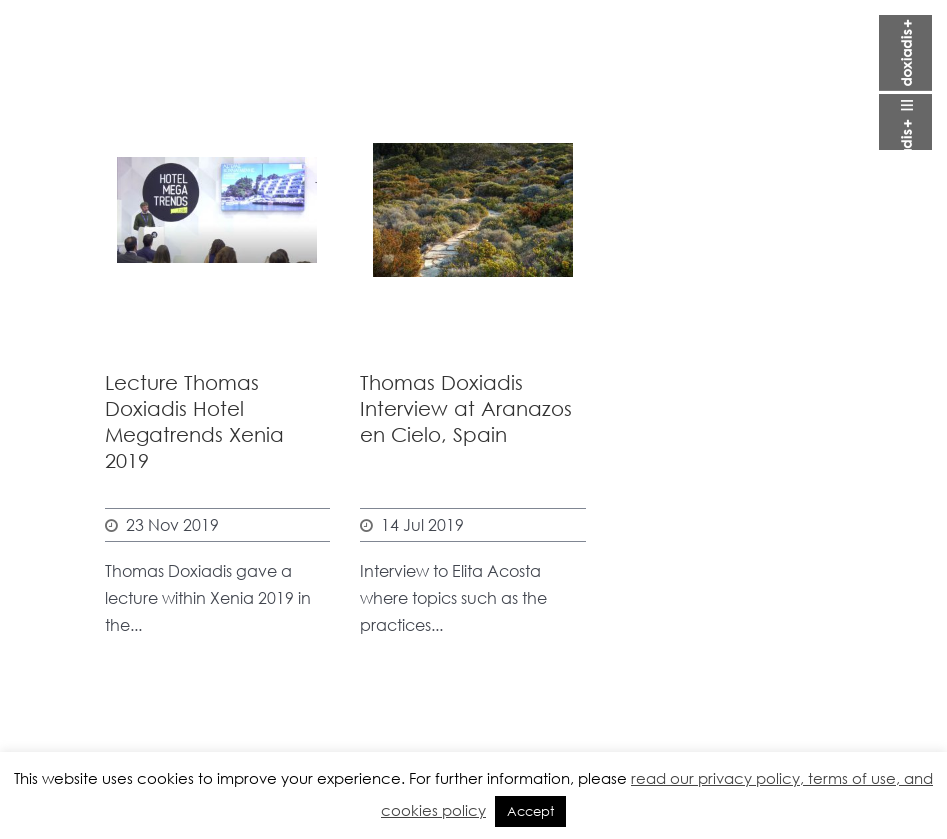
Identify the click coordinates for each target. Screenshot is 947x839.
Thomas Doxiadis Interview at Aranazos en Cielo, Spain (466, 408)
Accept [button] (530, 811)
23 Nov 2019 (172, 524)
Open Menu (905, 82)
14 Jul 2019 (422, 524)
